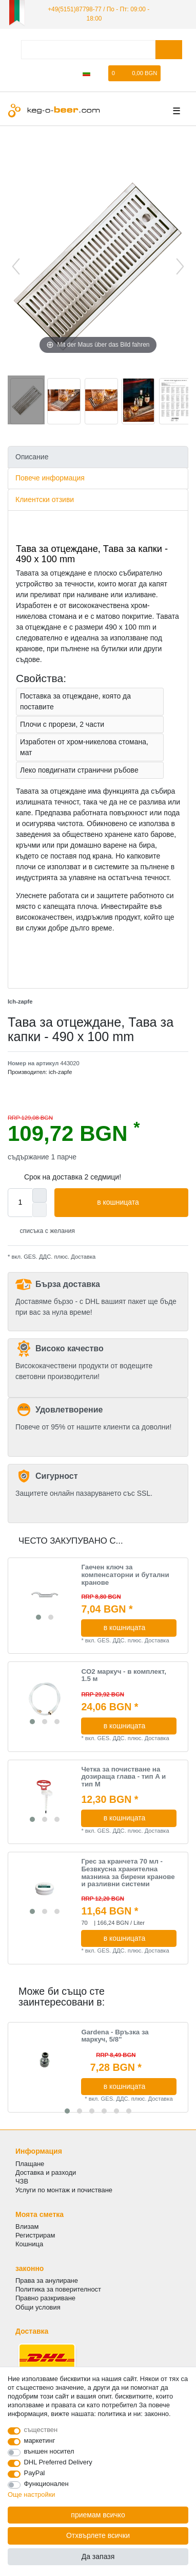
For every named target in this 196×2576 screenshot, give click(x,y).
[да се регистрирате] (70, 73)
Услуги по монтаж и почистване (63, 2190)
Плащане (29, 2164)
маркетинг (39, 2440)
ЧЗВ (21, 2181)
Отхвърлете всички (98, 2535)
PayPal (34, 2473)
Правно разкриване (45, 2298)
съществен (41, 2430)
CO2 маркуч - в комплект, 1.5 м (123, 1675)
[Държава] (86, 73)
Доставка (82, 1257)
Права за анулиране (46, 2280)
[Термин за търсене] (88, 49)
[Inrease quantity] (39, 1195)
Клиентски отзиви (44, 499)
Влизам (26, 2226)
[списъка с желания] (101, 73)
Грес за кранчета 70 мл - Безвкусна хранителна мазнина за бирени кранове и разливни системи (127, 1873)
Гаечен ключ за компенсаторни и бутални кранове (125, 1575)
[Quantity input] (20, 1202)
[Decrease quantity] (39, 1210)
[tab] (98, 457)
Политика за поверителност (58, 2289)
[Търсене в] (168, 49)
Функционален (46, 2484)
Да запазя (98, 2556)
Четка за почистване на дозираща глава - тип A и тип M (123, 1777)
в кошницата (139, 1202)
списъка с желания (43, 1231)
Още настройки (31, 2494)
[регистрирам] (53, 73)
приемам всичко (98, 2515)
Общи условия (38, 2307)
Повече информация (50, 478)
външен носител (49, 2451)
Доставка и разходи (45, 2172)
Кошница (29, 2244)
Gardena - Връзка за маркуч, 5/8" (114, 2036)
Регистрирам (35, 2235)
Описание (31, 457)
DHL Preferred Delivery (58, 2462)
